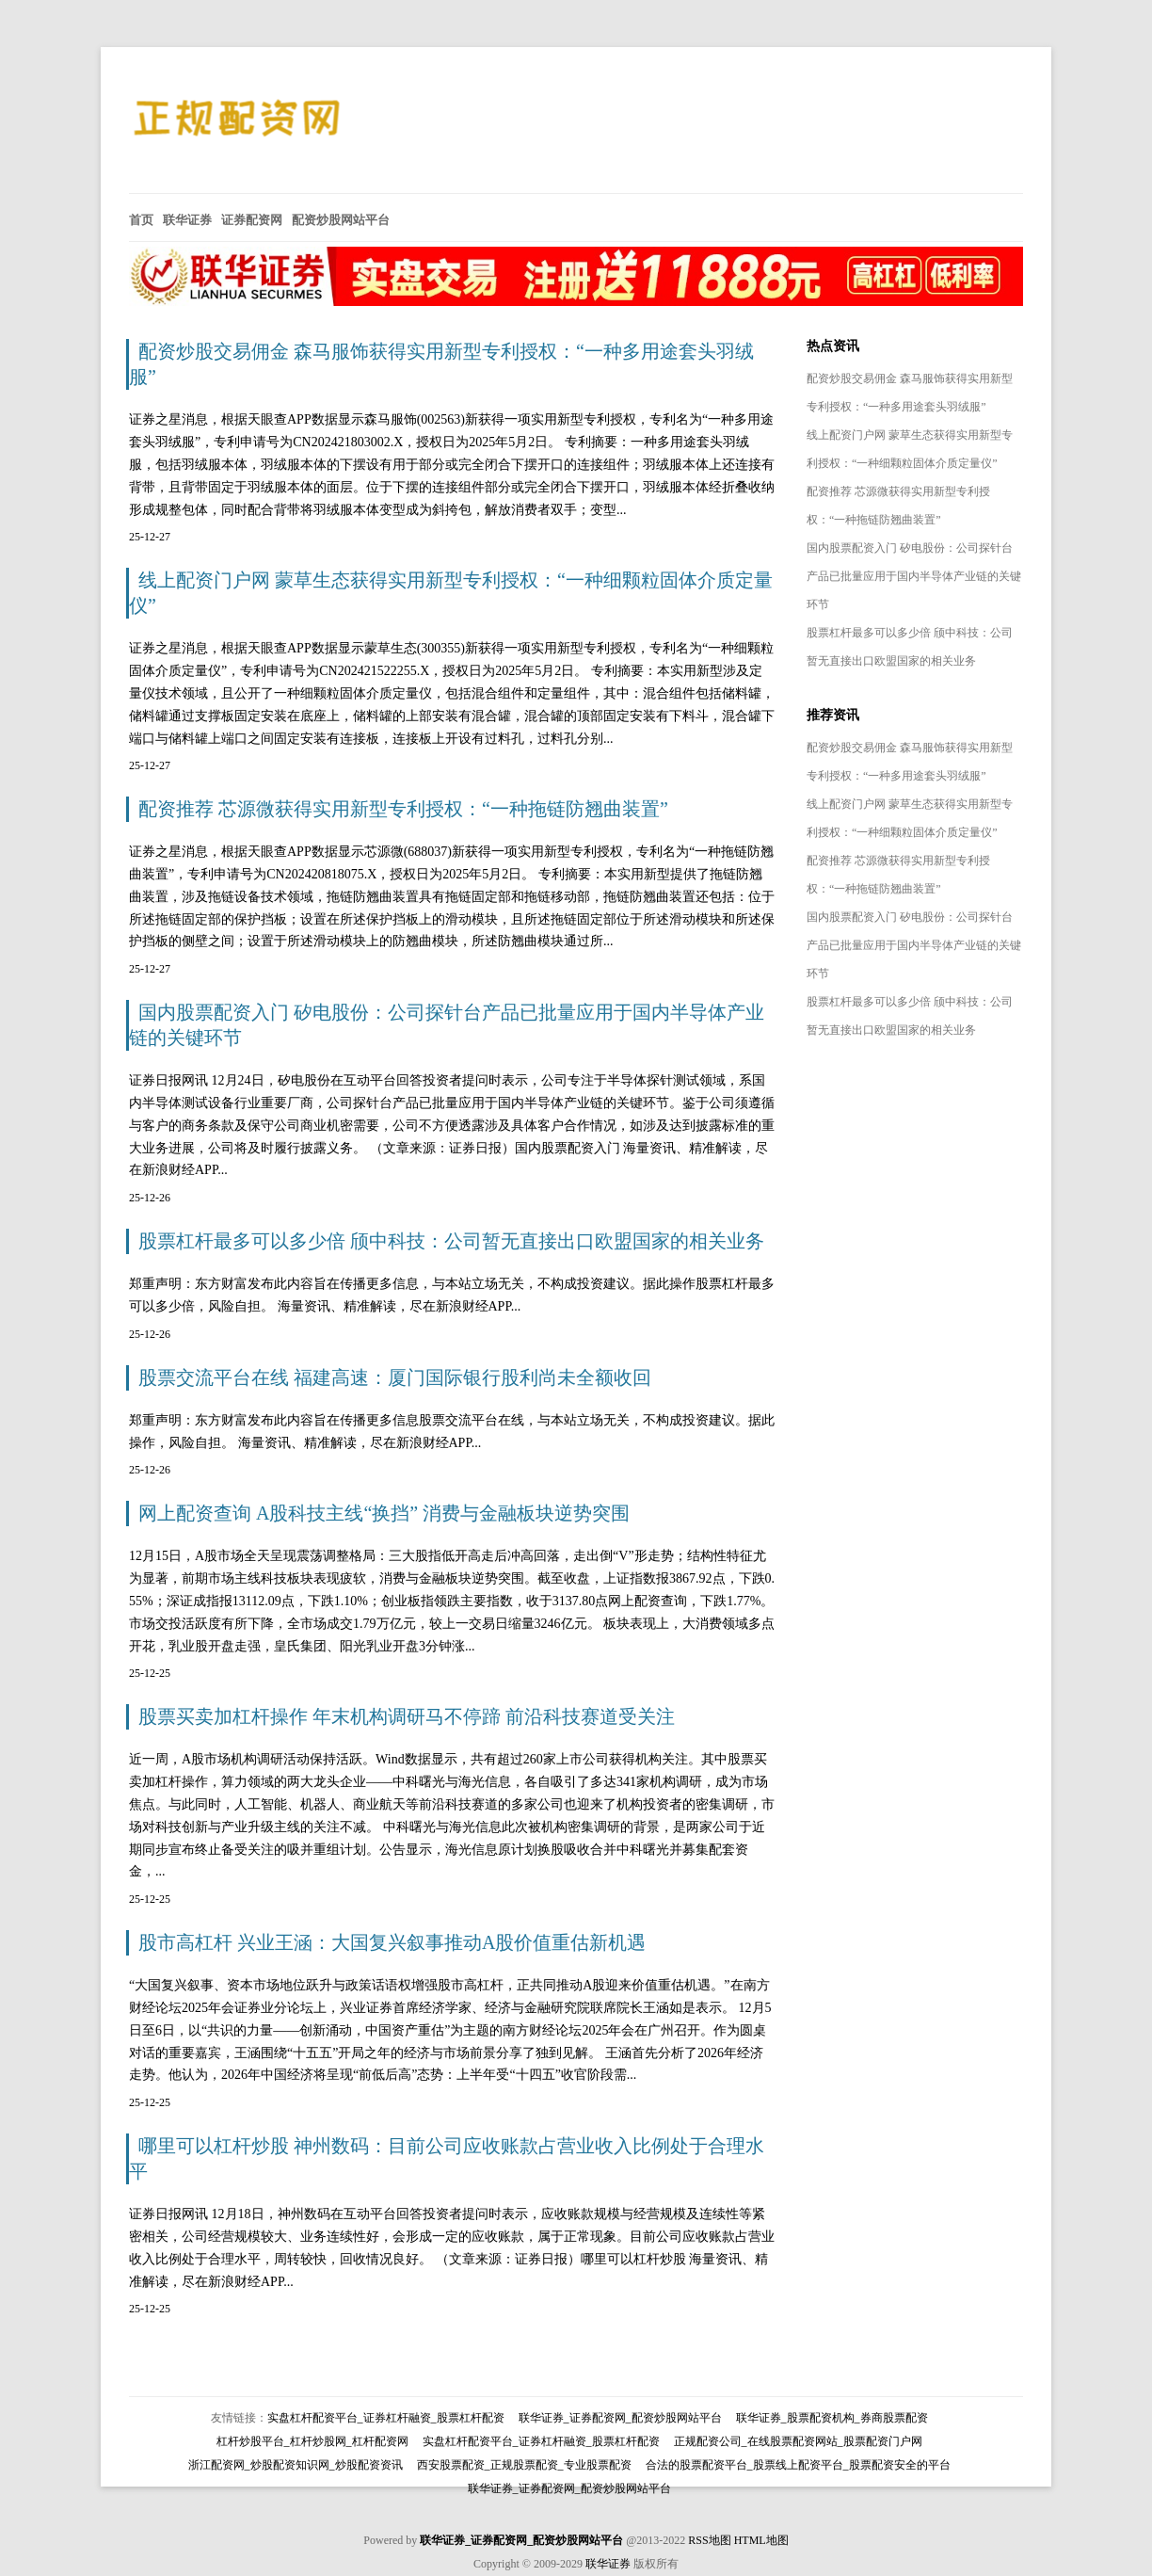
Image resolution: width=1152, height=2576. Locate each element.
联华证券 (608, 2563)
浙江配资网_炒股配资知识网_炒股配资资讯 (295, 2464)
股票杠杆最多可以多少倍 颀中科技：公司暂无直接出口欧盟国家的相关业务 (451, 1241)
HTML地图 (761, 2540)
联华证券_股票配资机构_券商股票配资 (832, 2417)
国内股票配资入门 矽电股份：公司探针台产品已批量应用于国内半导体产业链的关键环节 (914, 576)
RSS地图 (709, 2540)
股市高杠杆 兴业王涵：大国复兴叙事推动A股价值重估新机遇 (392, 1942)
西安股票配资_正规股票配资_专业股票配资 (524, 2464)
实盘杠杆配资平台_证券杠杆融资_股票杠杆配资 (385, 2417)
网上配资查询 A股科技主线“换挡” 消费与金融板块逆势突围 (384, 1513)
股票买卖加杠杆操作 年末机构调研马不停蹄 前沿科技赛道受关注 (406, 1716)
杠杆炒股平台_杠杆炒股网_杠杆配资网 (312, 2441)
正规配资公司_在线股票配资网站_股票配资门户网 (798, 2441)
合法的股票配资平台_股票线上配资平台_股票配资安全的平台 (798, 2464)
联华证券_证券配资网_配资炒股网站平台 (620, 2417)
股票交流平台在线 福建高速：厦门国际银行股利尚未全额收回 (394, 1377)
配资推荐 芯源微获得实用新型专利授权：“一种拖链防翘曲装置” (403, 808)
